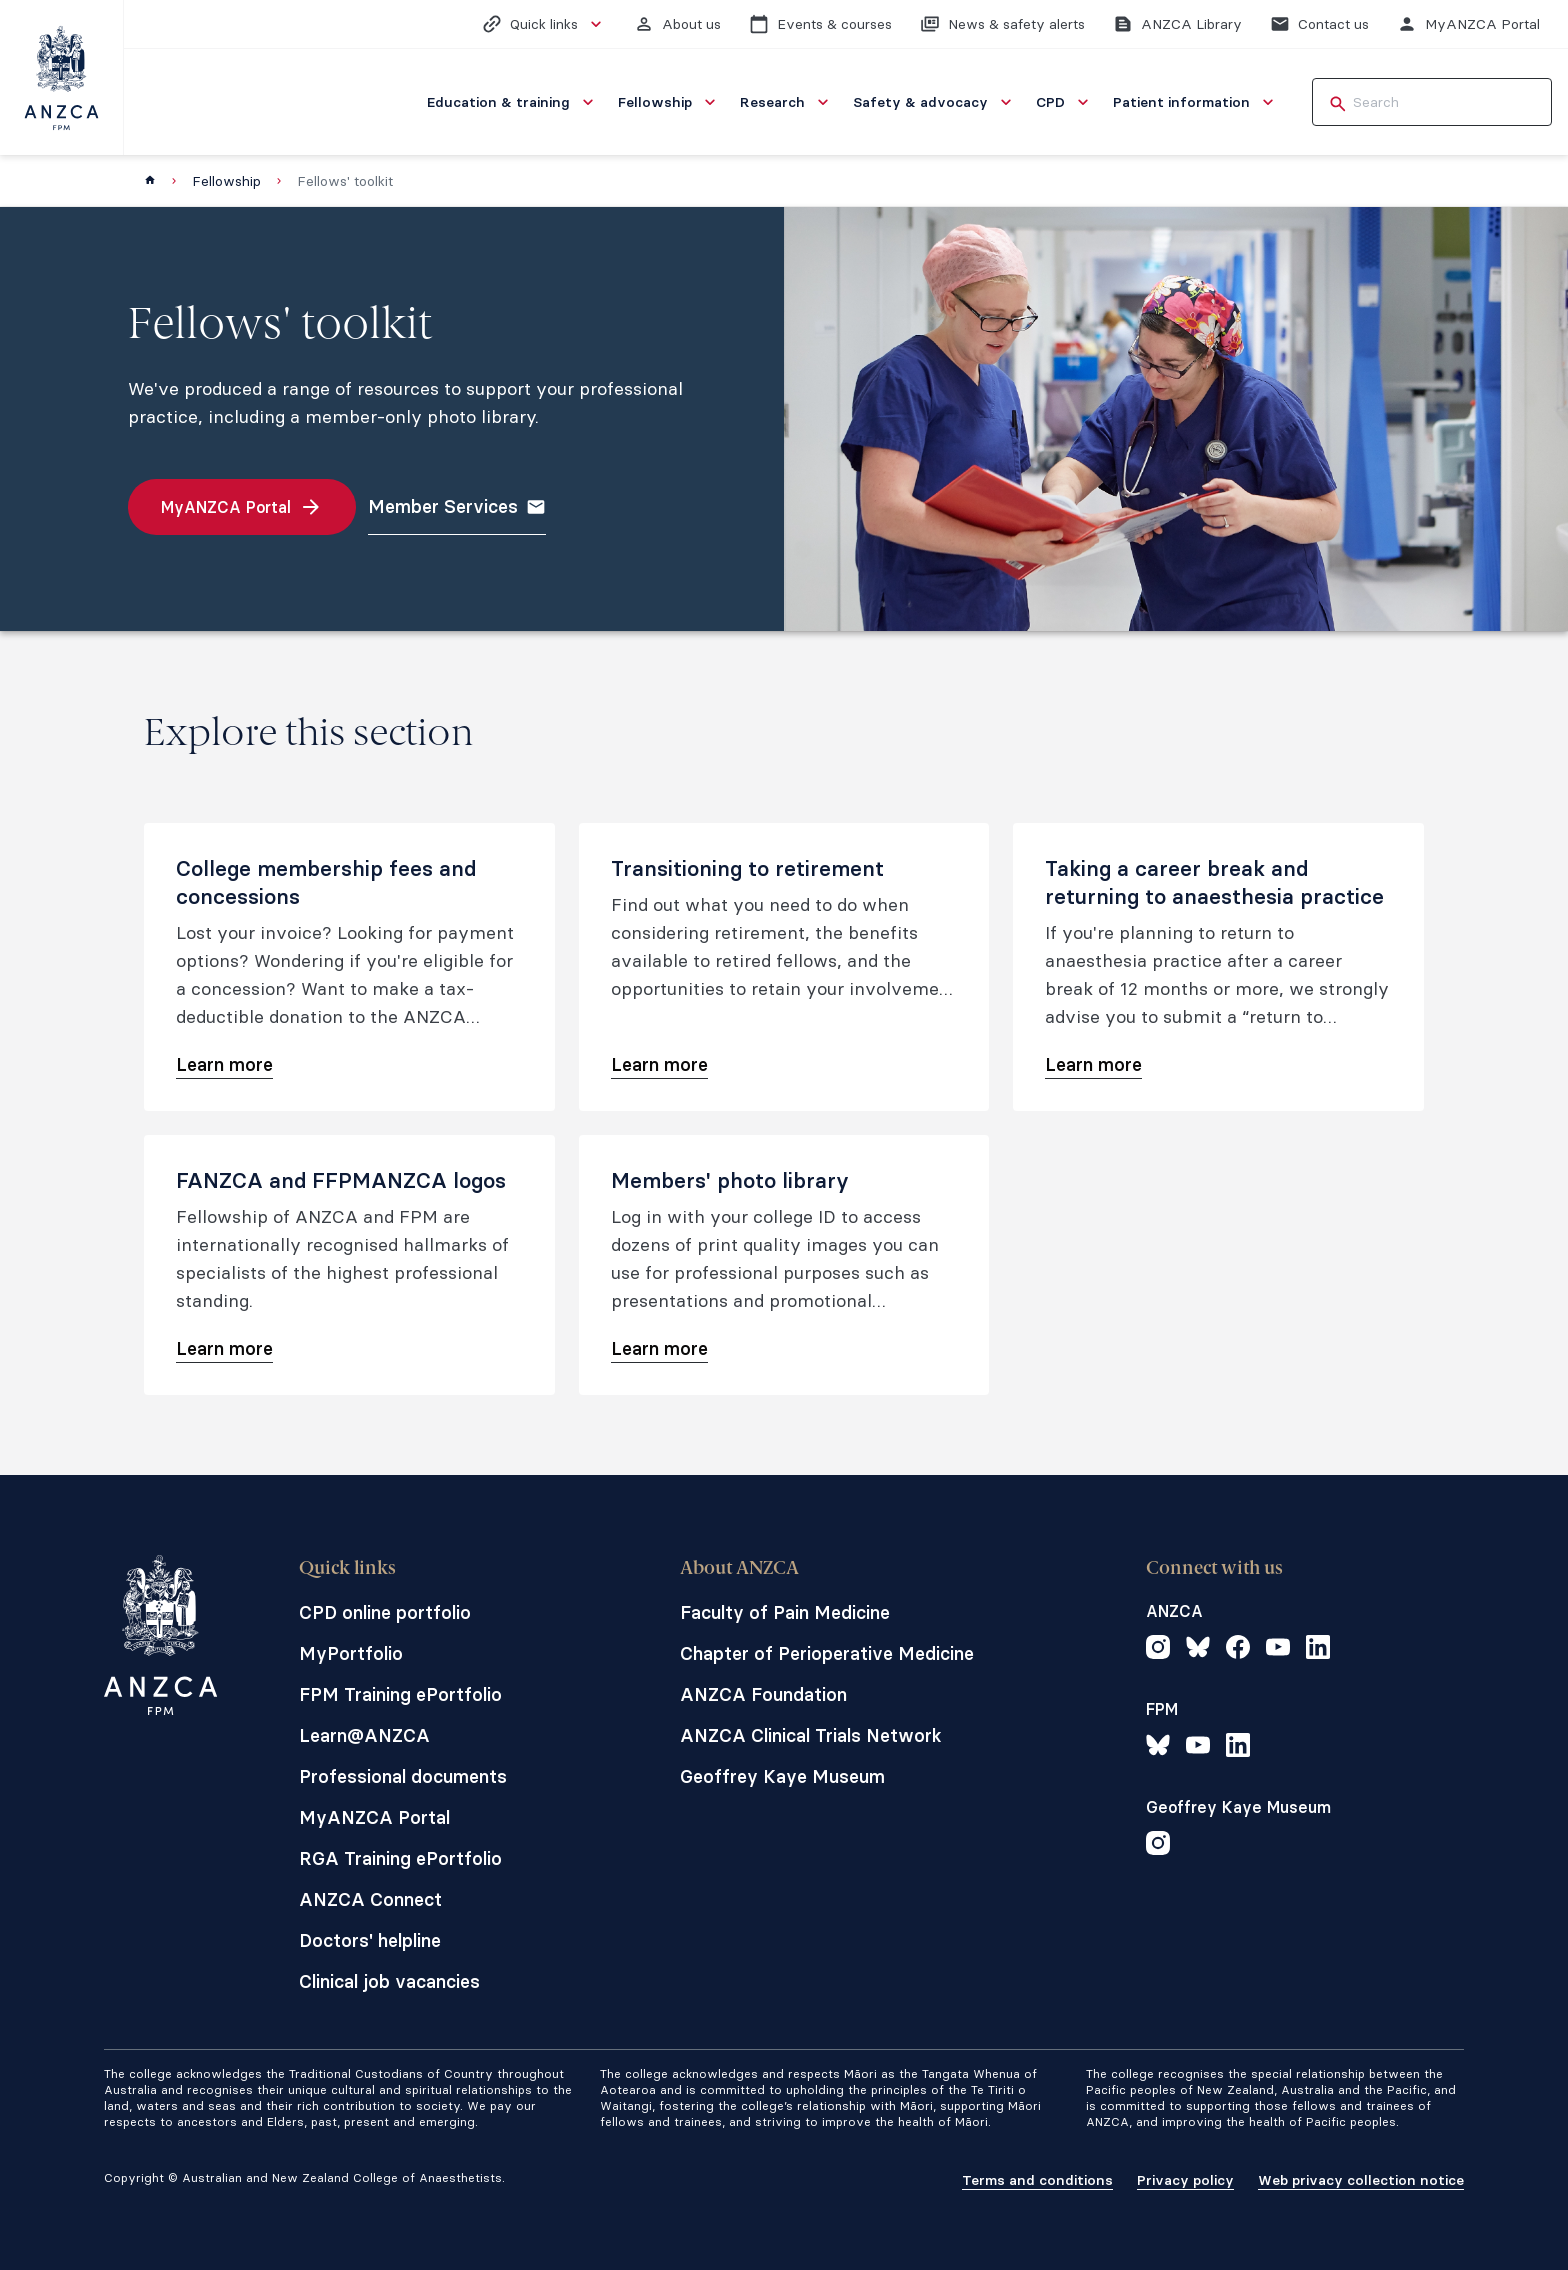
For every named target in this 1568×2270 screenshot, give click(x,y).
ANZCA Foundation (763, 1694)
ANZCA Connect (370, 1899)
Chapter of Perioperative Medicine (827, 1653)
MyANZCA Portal (374, 1817)
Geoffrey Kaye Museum (782, 1776)
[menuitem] (512, 102)
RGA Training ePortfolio (400, 1858)
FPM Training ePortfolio (400, 1694)
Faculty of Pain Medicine (785, 1612)
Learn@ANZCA (364, 1735)
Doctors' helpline (370, 1940)
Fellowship (226, 181)
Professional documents (403, 1776)
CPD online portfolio (385, 1612)
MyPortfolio (351, 1653)
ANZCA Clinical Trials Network (811, 1735)
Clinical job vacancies (389, 1981)
